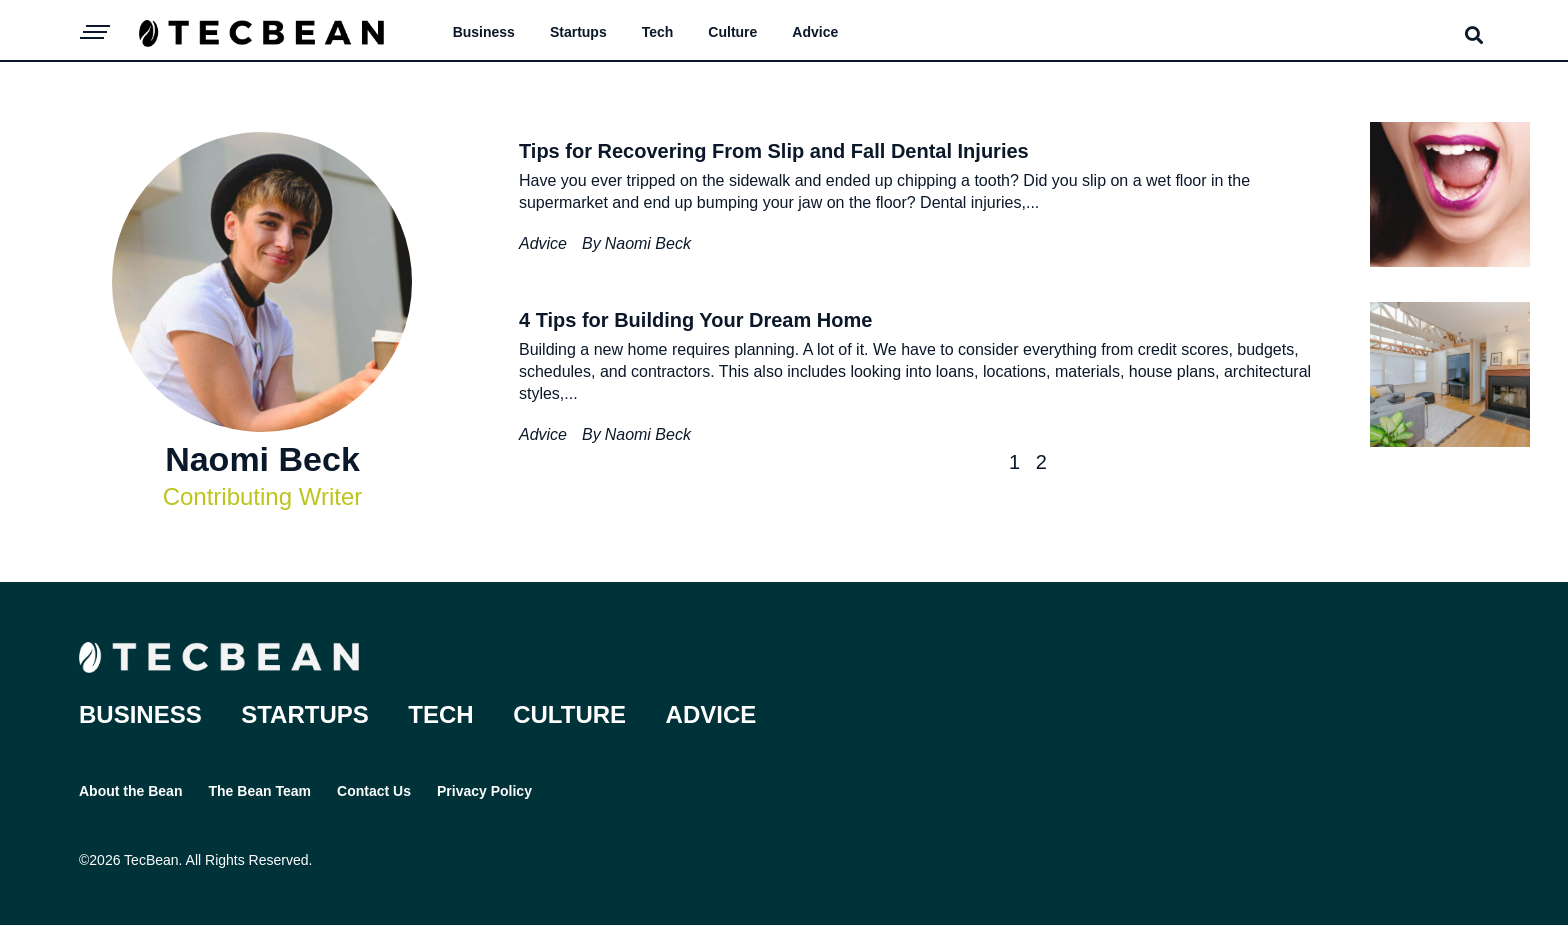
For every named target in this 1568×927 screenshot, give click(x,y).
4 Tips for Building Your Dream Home (695, 320)
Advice (815, 32)
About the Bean (130, 792)
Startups (578, 32)
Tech (658, 32)
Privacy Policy (493, 792)
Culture (732, 32)
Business (484, 32)
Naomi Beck (648, 243)
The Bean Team (262, 792)
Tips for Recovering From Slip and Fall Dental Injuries (774, 151)
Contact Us (380, 792)
